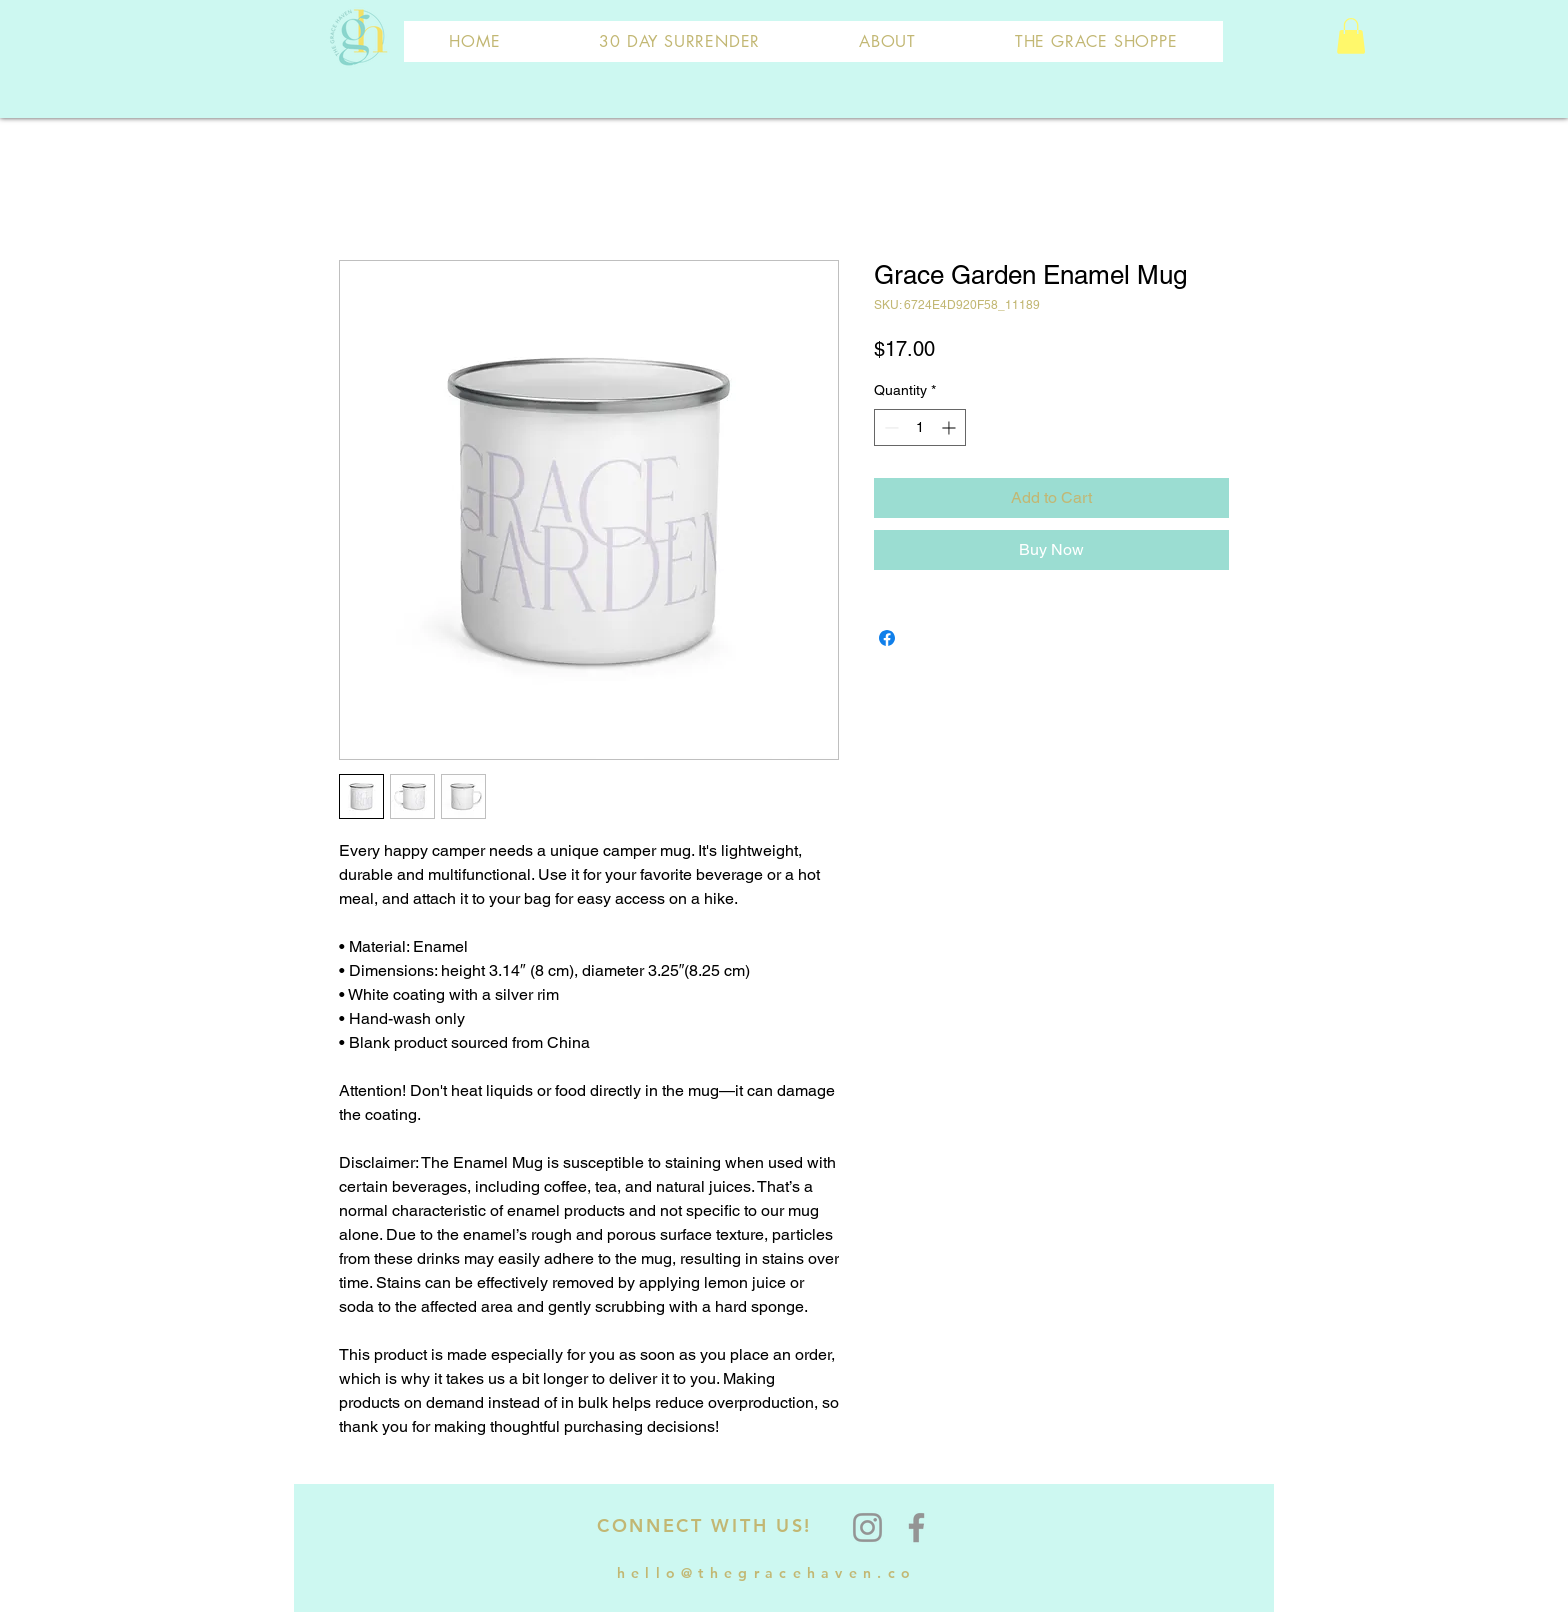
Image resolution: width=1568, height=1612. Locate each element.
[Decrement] (889, 427)
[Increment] (950, 427)
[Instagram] (867, 1527)
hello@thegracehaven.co (767, 1573)
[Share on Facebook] (887, 638)
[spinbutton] (920, 427)
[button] (1351, 36)
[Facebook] (916, 1527)
